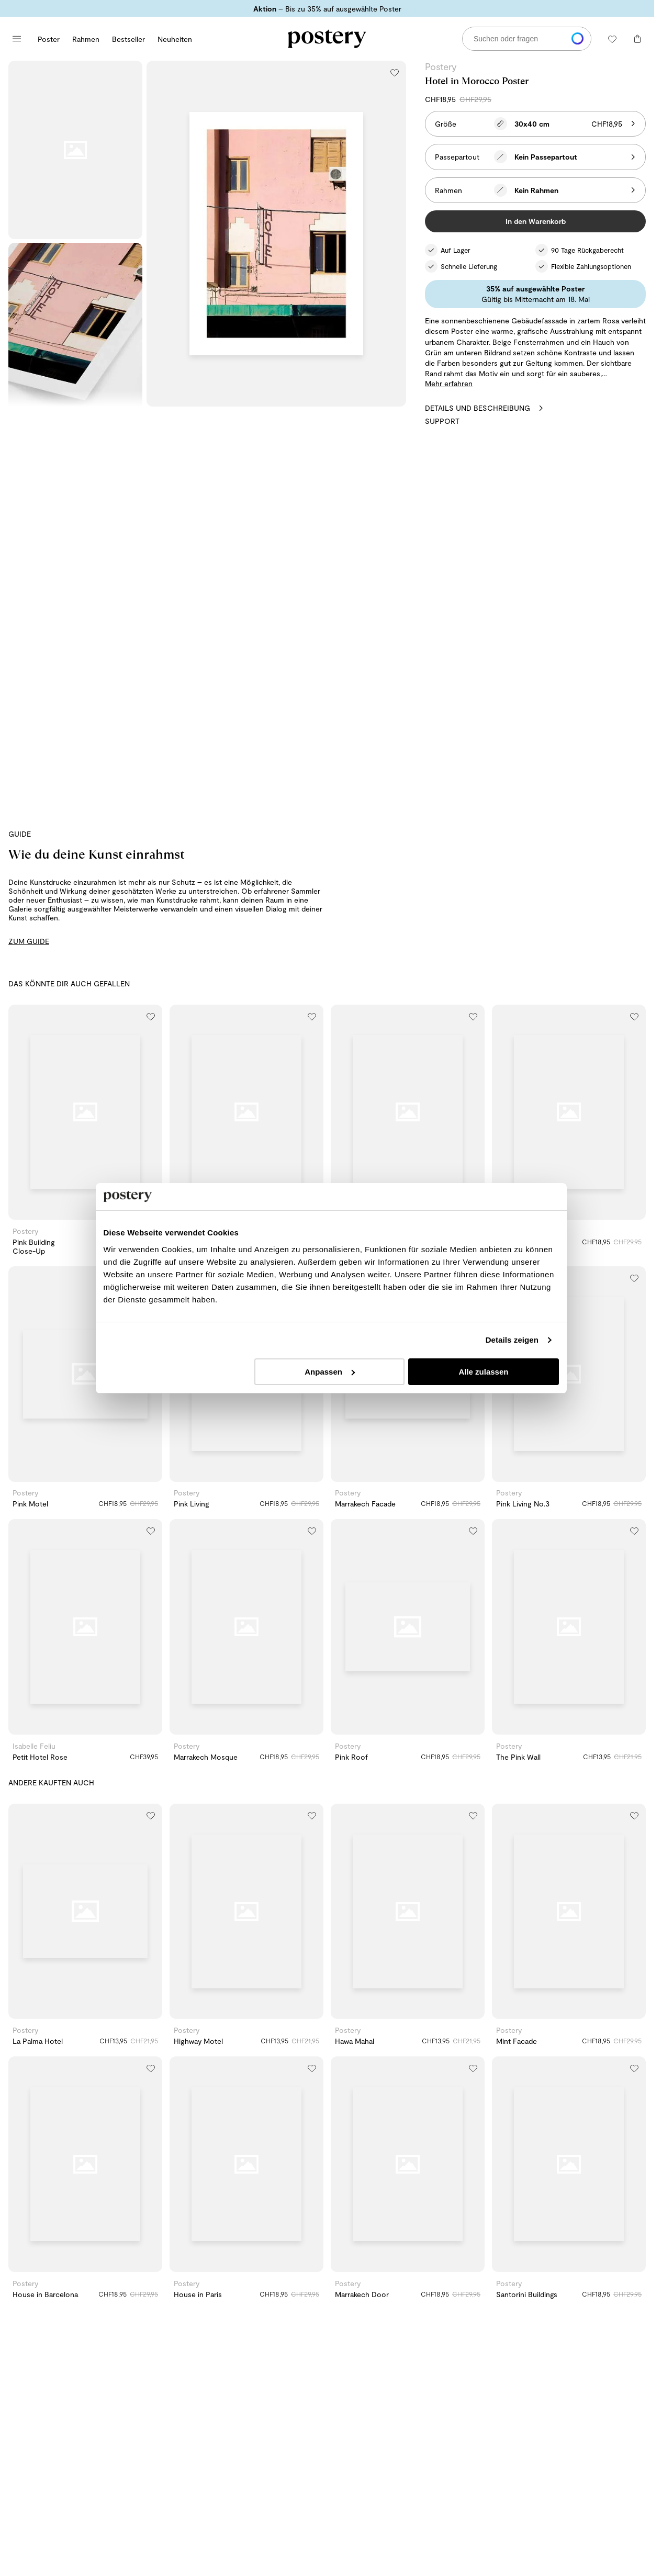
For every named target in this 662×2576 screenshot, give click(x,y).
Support (442, 421)
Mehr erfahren (449, 383)
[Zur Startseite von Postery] (327, 38)
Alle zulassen (484, 1372)
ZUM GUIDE (28, 941)
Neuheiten (175, 39)
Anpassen (330, 1372)
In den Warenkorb (536, 221)
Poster (49, 39)
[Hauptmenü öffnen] (16, 38)
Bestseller (128, 39)
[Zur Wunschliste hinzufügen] (394, 72)
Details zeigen (512, 1340)
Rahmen (85, 39)
